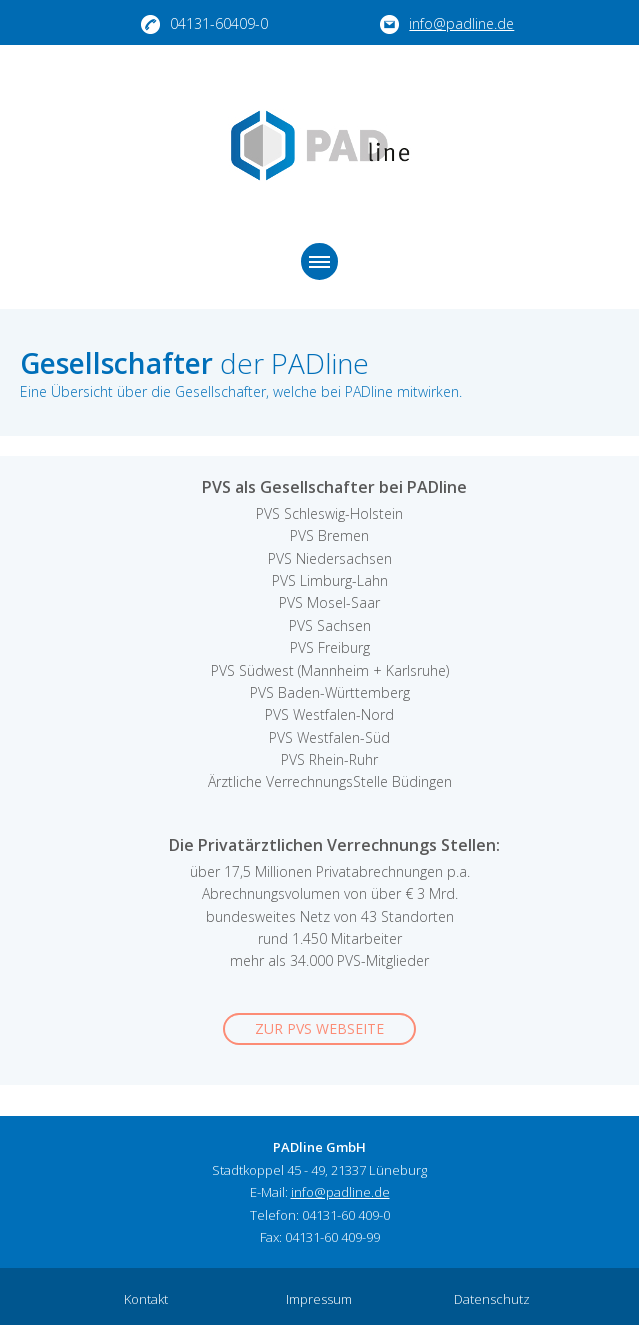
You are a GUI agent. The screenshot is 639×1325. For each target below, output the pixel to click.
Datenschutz (492, 1299)
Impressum (319, 1299)
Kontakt (146, 1299)
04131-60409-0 (204, 24)
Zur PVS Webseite (319, 1028)
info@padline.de (447, 24)
